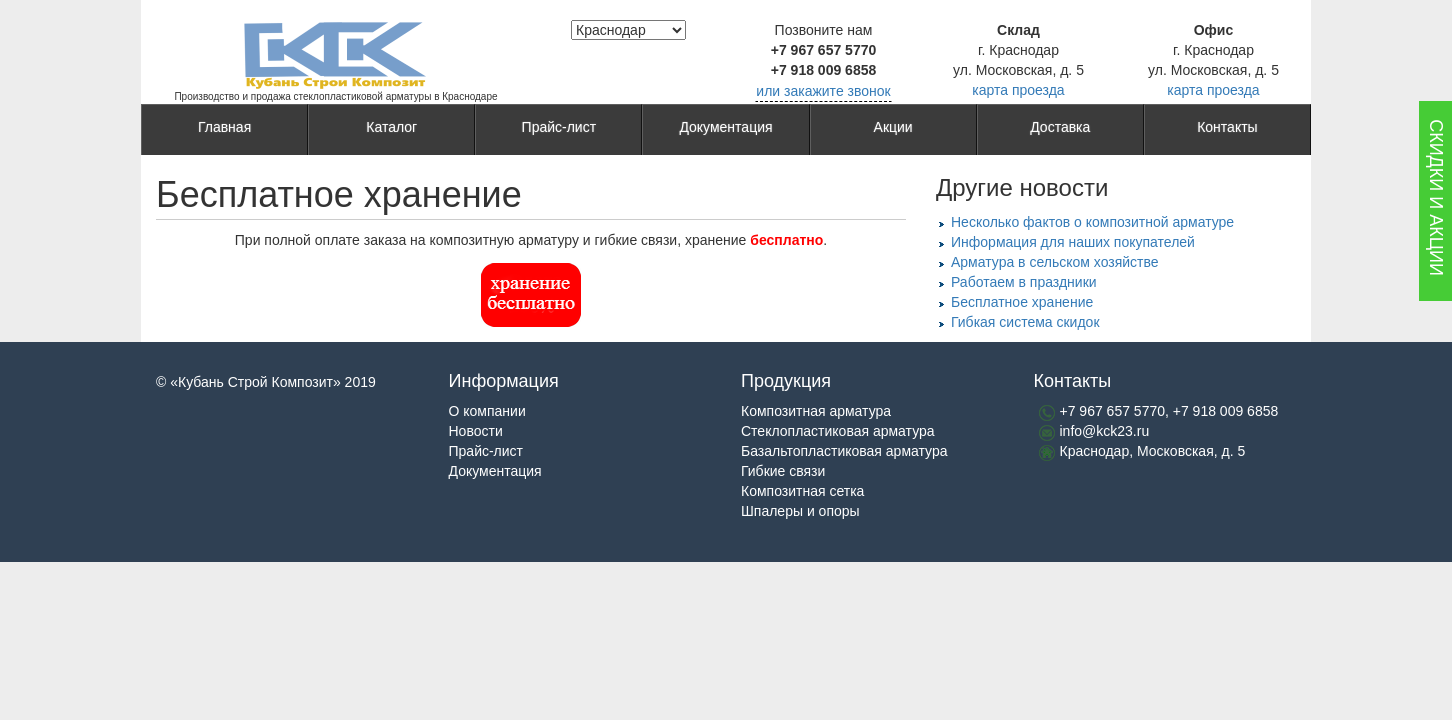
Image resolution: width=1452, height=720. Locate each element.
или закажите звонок (823, 91)
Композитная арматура (816, 411)
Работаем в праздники (1024, 282)
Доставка (1060, 130)
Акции (893, 130)
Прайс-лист (559, 130)
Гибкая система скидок (1025, 322)
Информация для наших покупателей (1073, 242)
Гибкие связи (783, 471)
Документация (725, 130)
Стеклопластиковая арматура (838, 431)
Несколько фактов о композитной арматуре (1092, 222)
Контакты (1227, 130)
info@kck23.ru (1105, 431)
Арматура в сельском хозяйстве (1055, 262)
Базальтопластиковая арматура (844, 451)
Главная (224, 130)
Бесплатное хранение (1022, 302)
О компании (487, 411)
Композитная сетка (802, 491)
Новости (476, 431)
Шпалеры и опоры (800, 511)
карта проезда (1018, 90)
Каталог (391, 130)
